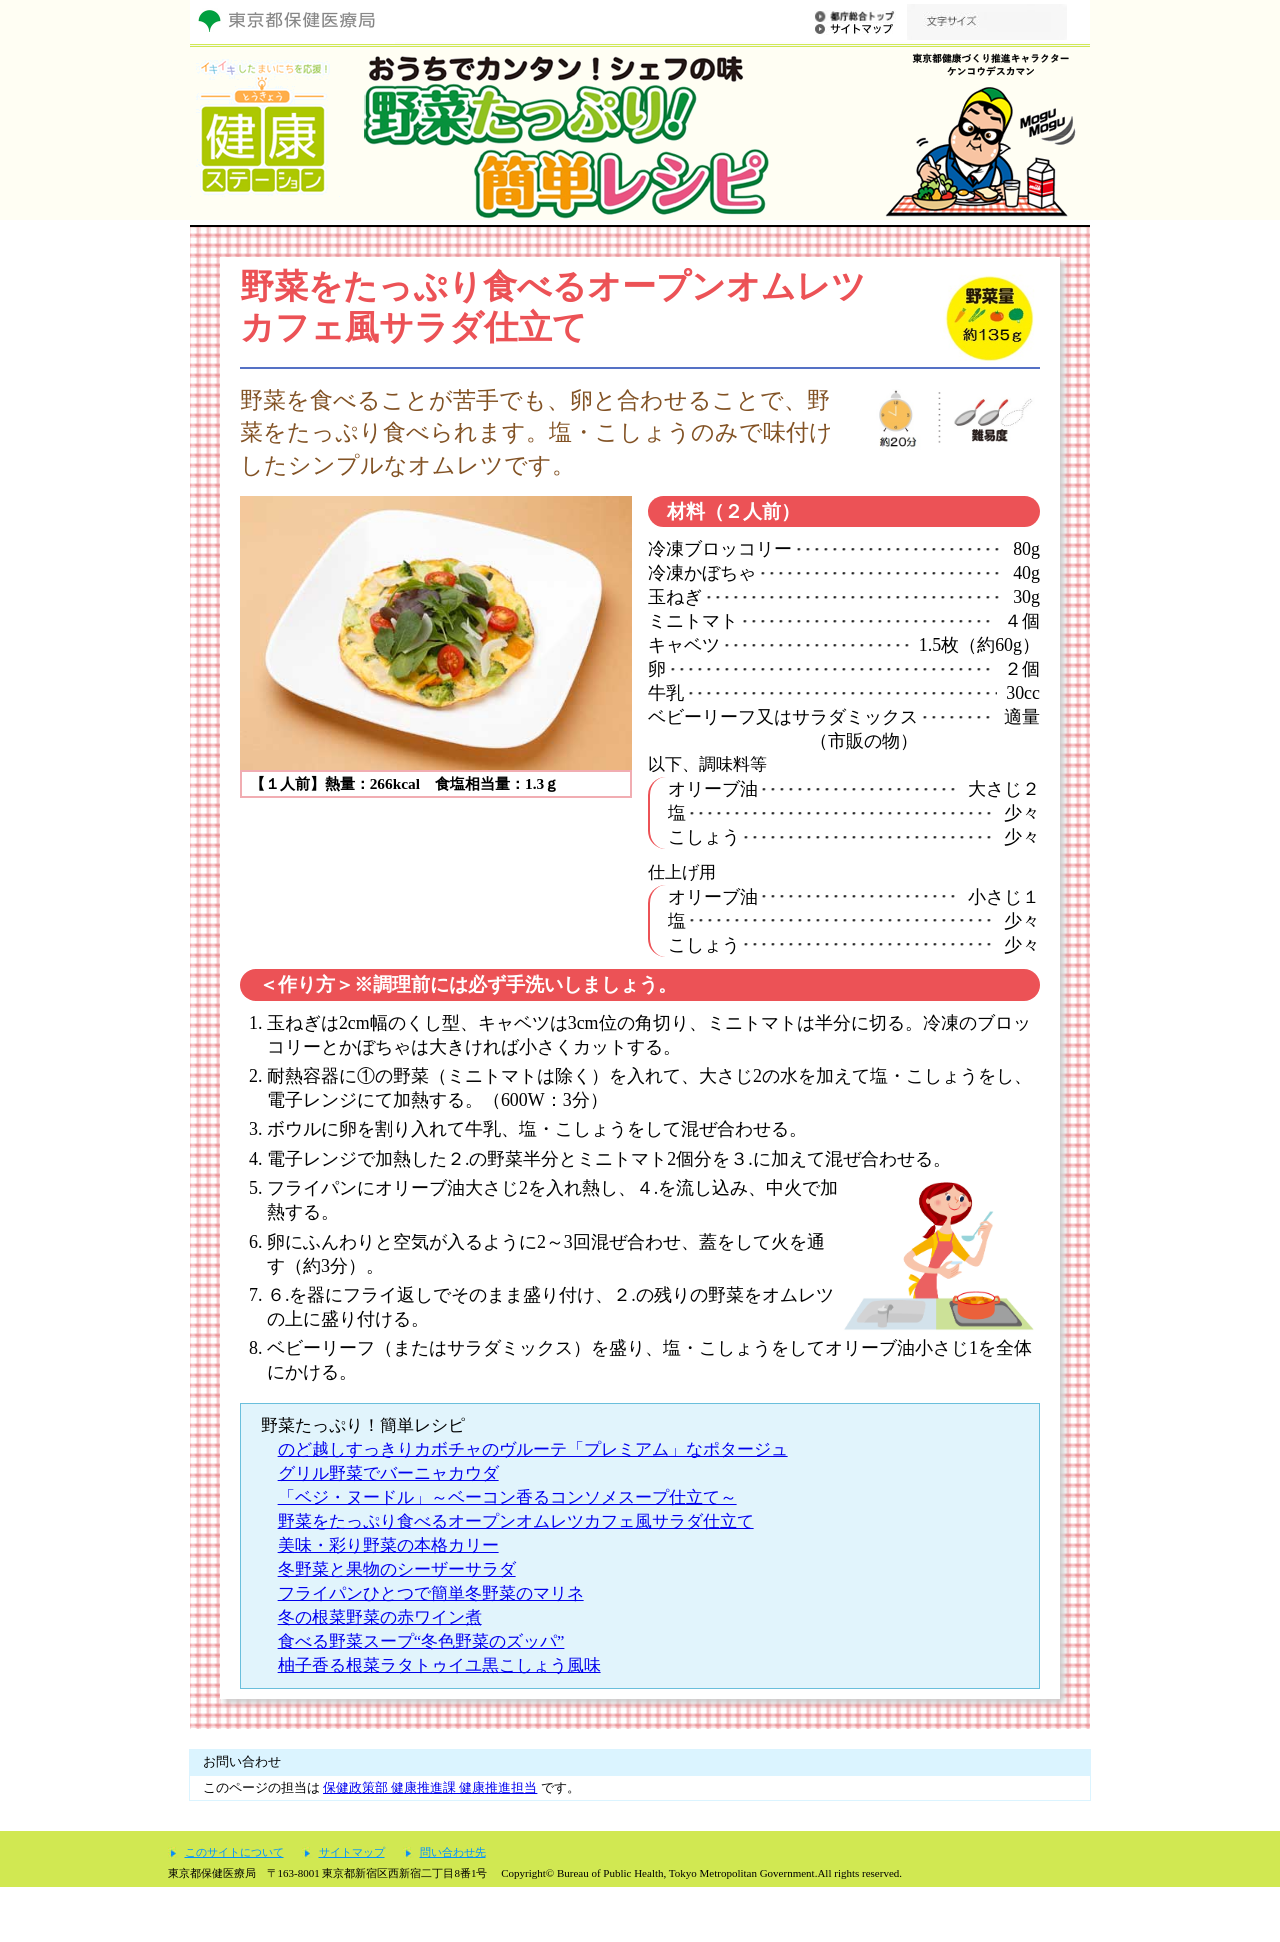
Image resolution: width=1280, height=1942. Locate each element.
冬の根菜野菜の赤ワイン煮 (380, 1617)
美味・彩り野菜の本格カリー (388, 1545)
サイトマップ (352, 1907)
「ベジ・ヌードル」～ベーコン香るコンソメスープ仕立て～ (507, 1497)
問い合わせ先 (453, 1907)
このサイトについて (234, 1907)
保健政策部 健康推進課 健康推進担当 (430, 1788)
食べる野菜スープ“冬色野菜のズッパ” (421, 1641)
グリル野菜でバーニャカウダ (388, 1473)
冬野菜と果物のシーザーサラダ (397, 1569)
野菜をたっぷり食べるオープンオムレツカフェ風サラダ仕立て (516, 1521)
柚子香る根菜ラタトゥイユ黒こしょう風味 (439, 1665)
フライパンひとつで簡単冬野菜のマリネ (431, 1593)
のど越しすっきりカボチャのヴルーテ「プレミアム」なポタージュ (533, 1449)
